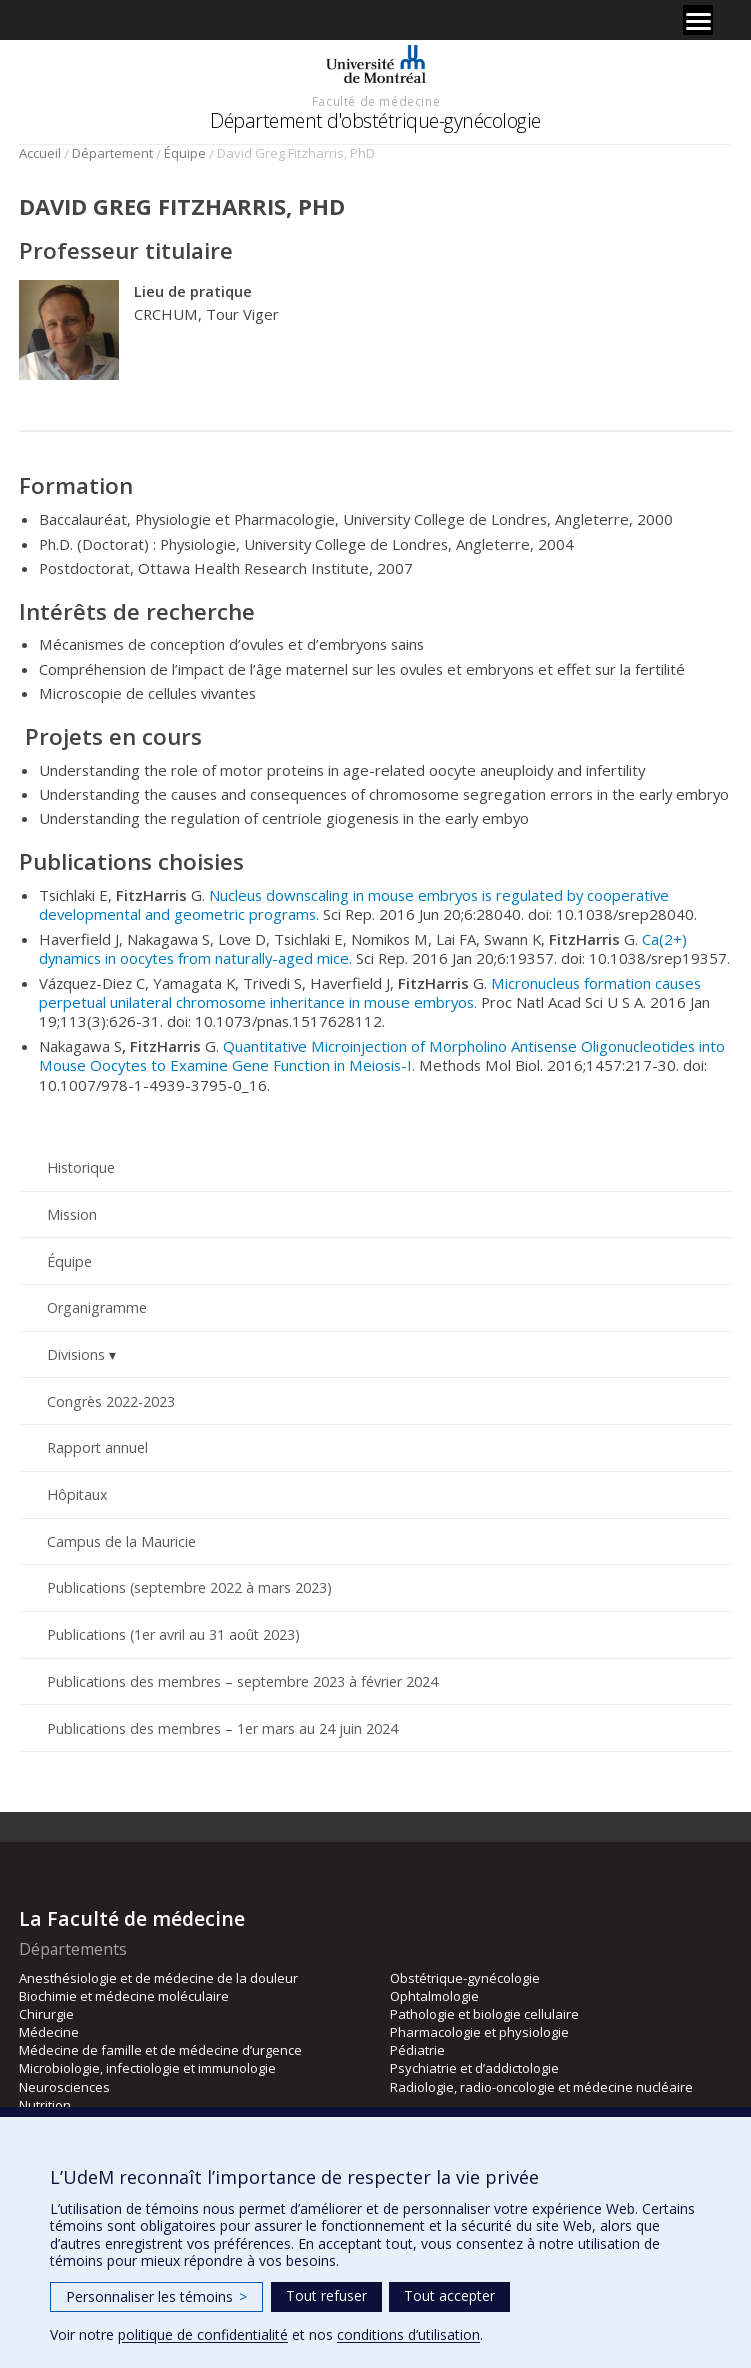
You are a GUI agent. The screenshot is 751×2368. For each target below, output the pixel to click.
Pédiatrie (417, 2050)
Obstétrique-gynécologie (465, 1978)
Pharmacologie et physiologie (479, 2032)
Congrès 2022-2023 (111, 1401)
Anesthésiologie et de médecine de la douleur (158, 1978)
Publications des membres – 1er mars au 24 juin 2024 (222, 1728)
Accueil (40, 153)
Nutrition (45, 2105)
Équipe (185, 153)
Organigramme (97, 1307)
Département (112, 153)
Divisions (76, 1354)
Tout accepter (449, 2295)
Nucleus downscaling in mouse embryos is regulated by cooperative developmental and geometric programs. (354, 904)
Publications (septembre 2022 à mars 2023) (189, 1587)
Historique (81, 1167)
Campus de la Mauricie (121, 1541)
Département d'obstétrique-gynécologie (375, 120)
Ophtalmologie (434, 1996)
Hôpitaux (77, 1494)
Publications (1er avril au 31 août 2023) (173, 1634)
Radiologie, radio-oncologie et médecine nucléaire (541, 2087)
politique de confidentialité (203, 2334)
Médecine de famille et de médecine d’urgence (160, 2050)
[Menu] (698, 20)
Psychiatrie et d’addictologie (474, 2068)
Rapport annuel (97, 1447)
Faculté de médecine (376, 101)
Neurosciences (64, 2087)
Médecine (49, 2032)
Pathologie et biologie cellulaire (484, 2014)
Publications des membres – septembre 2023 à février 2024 (242, 1681)
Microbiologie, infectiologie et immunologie (147, 2068)
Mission (72, 1214)
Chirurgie (46, 2014)
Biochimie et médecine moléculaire (124, 1996)
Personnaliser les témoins (156, 2296)
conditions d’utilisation (408, 2334)
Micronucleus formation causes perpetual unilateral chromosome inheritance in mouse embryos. (370, 992)
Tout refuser (326, 2295)
